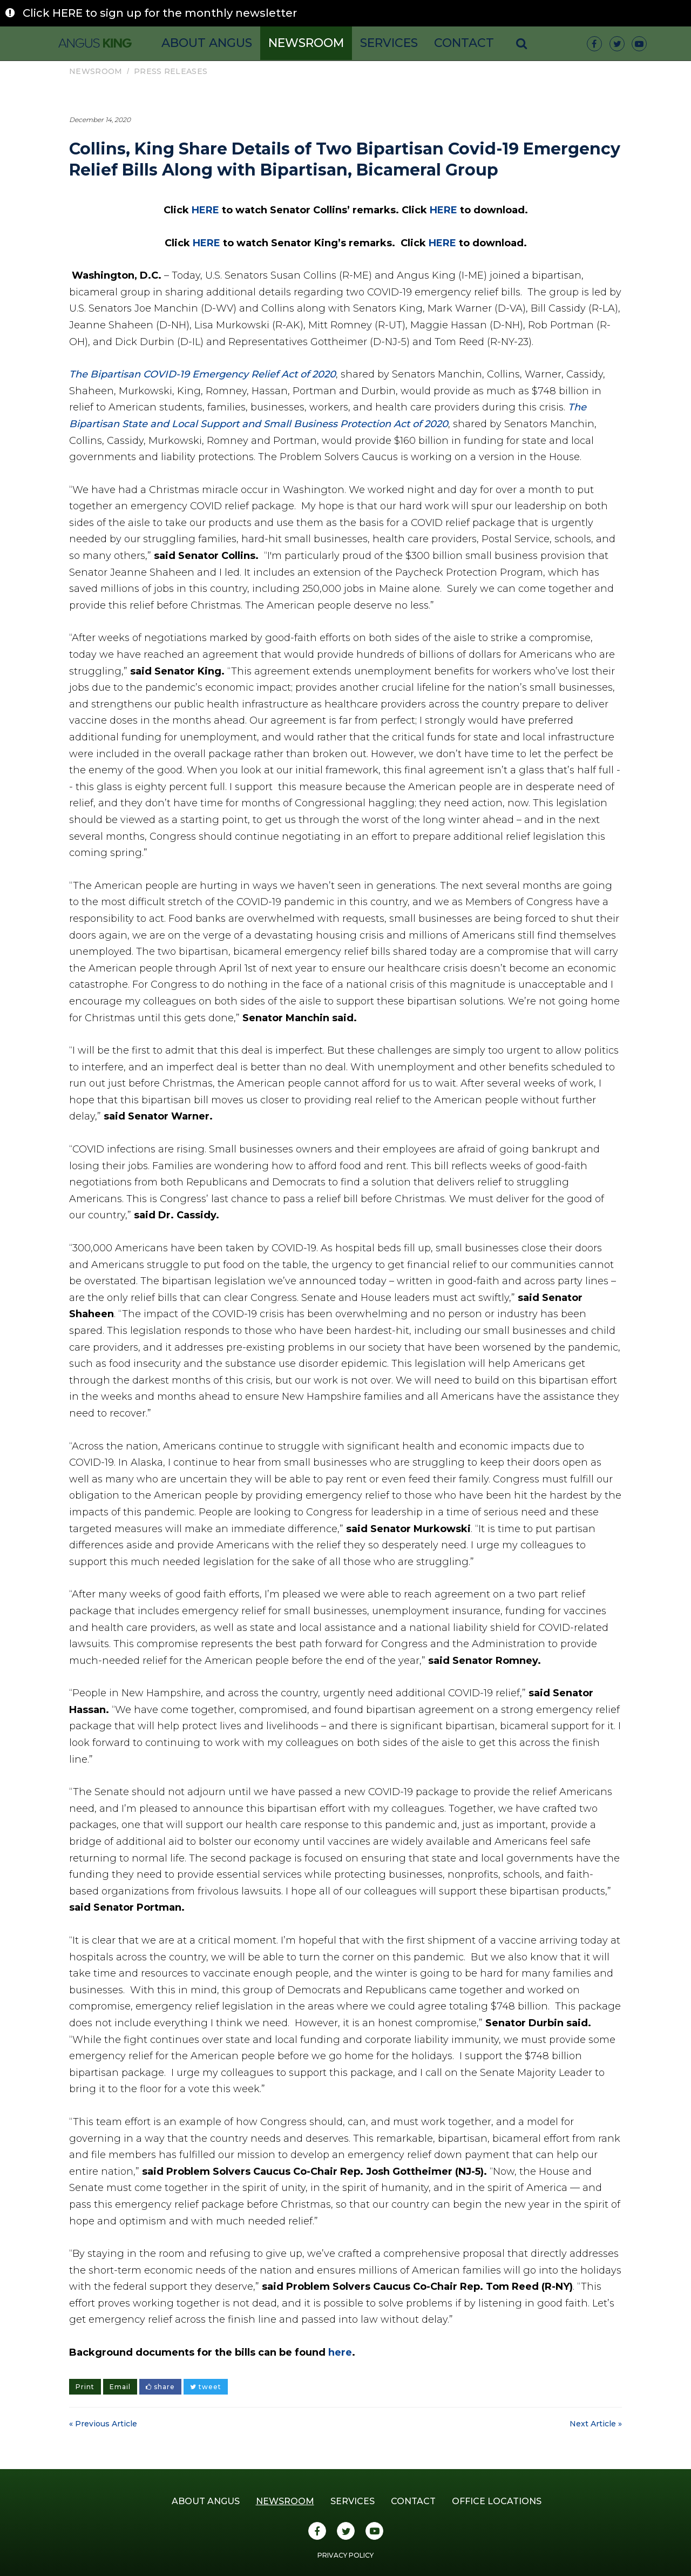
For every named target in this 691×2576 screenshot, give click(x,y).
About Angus (206, 43)
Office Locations (496, 2501)
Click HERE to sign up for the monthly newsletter (160, 12)
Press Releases (170, 71)
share (160, 2387)
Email (120, 2387)
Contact (464, 43)
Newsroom (306, 43)
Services (389, 43)
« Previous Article (103, 2424)
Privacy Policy (345, 2555)
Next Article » (596, 2424)
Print (85, 2387)
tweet (205, 2387)
